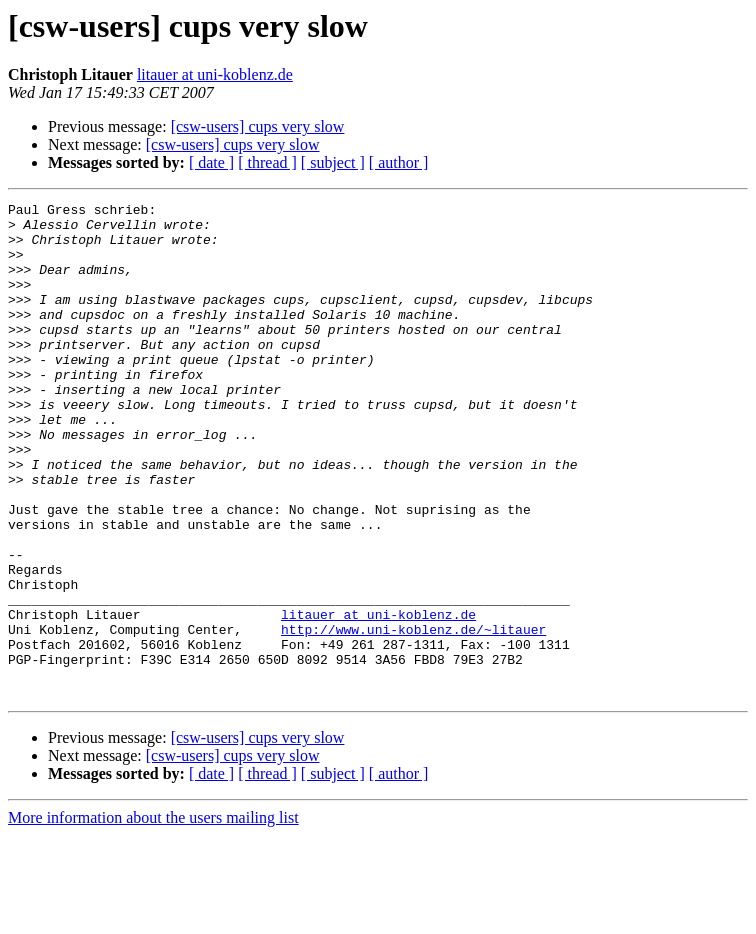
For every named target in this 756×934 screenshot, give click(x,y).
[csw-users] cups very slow (258, 126)
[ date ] (211, 162)
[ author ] (399, 162)
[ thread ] (267, 162)
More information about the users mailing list (153, 916)
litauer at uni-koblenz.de (215, 74)
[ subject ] (333, 162)
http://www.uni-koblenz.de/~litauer (413, 716)
